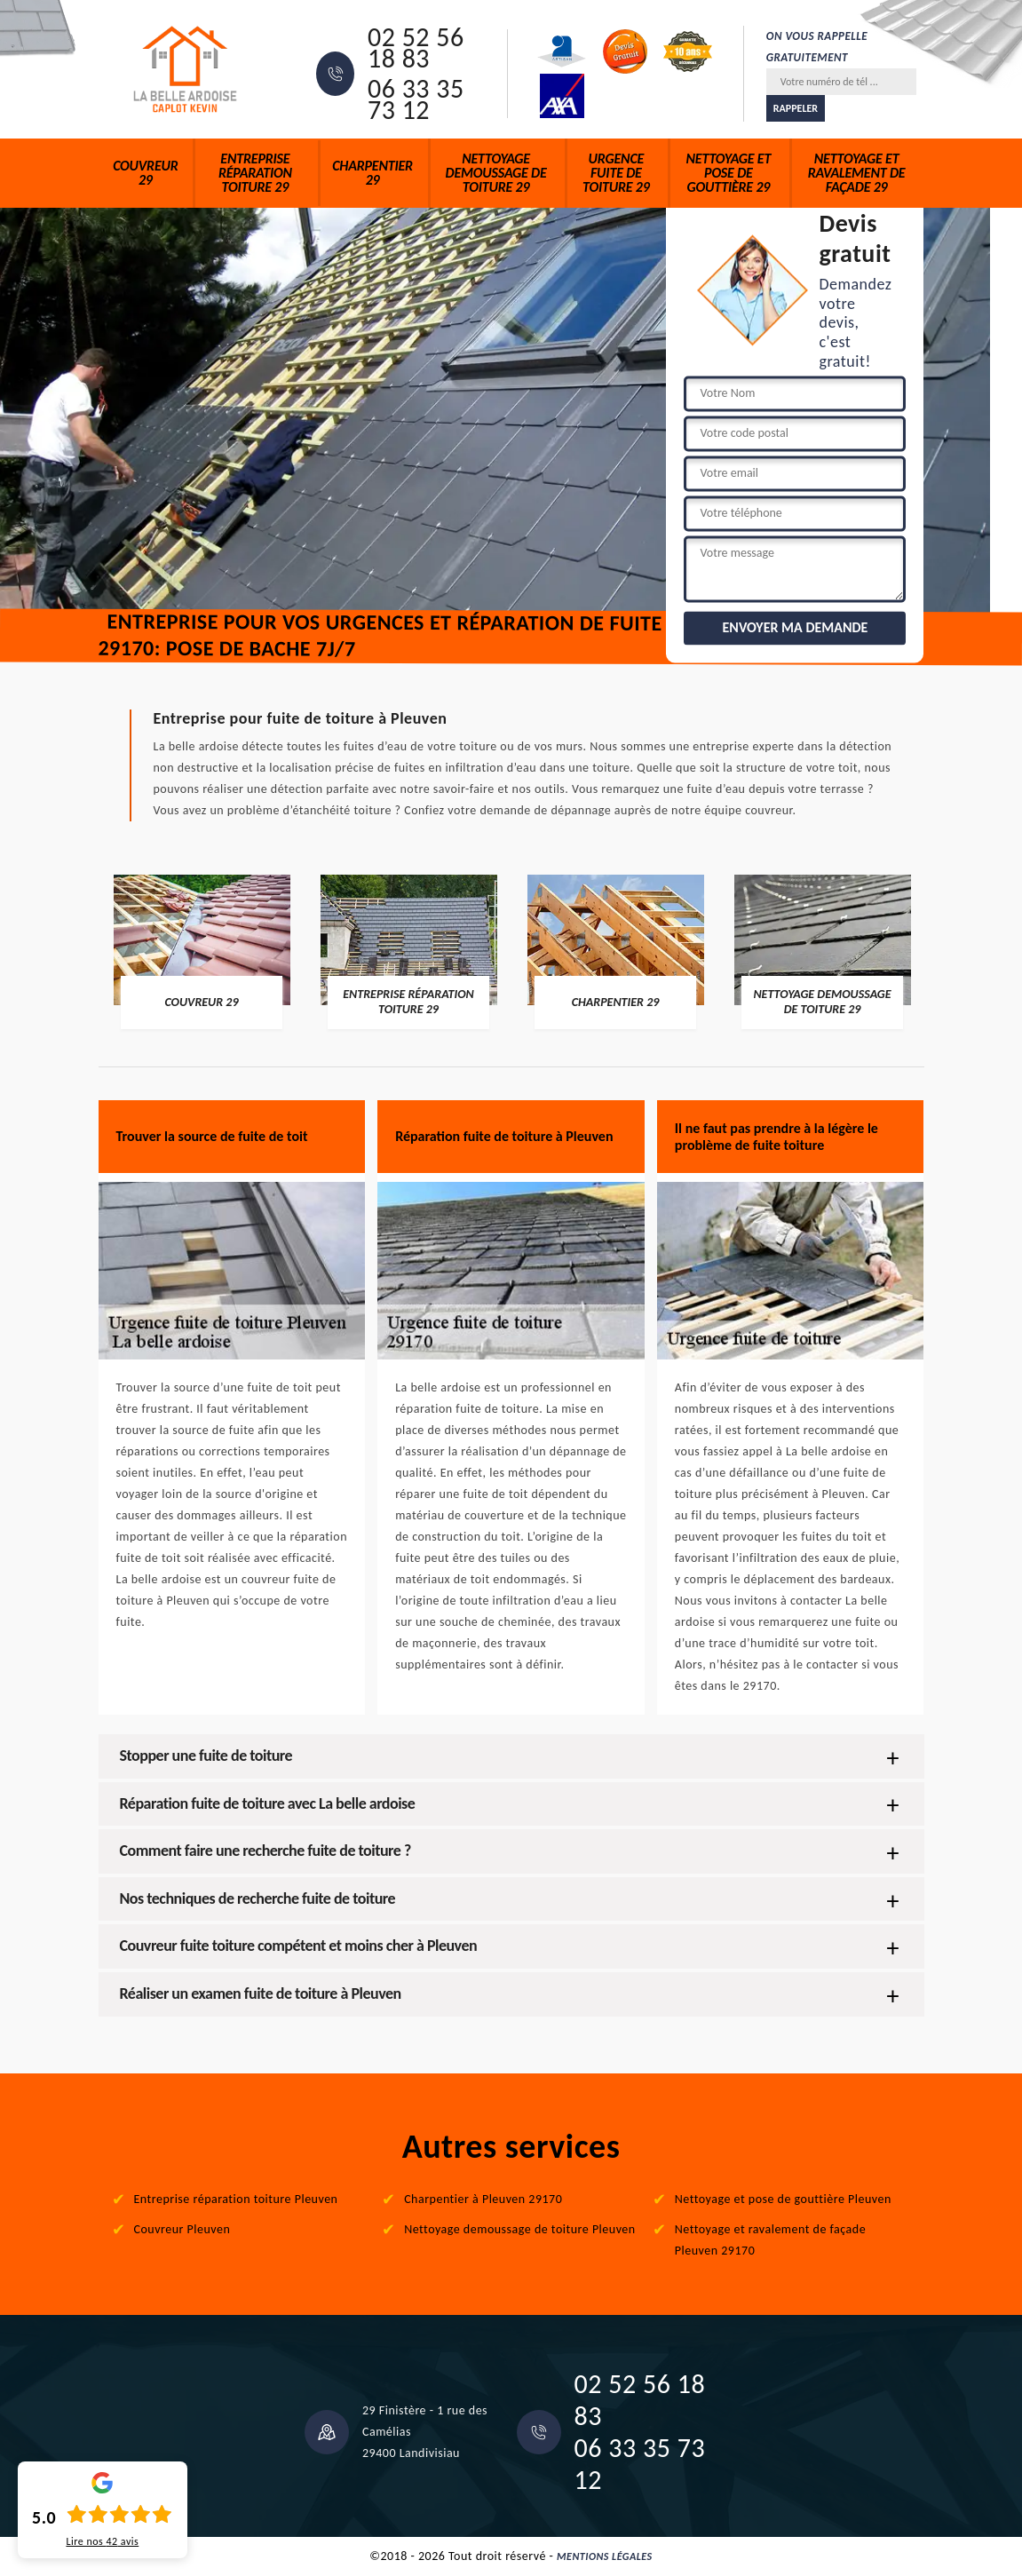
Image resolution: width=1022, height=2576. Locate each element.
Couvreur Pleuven (182, 2229)
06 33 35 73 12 (416, 99)
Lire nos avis (102, 2541)
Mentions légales (605, 2556)
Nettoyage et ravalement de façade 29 (857, 172)
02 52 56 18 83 (416, 48)
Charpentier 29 (372, 172)
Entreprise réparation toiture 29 (255, 172)
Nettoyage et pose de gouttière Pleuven (783, 2199)
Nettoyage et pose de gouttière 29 (729, 172)
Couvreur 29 (145, 172)
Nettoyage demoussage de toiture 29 (496, 172)
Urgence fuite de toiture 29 (616, 172)
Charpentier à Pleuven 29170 (483, 2199)
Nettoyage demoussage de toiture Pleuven (520, 2229)
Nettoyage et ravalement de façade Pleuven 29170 (770, 2240)
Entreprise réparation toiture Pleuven (236, 2199)
